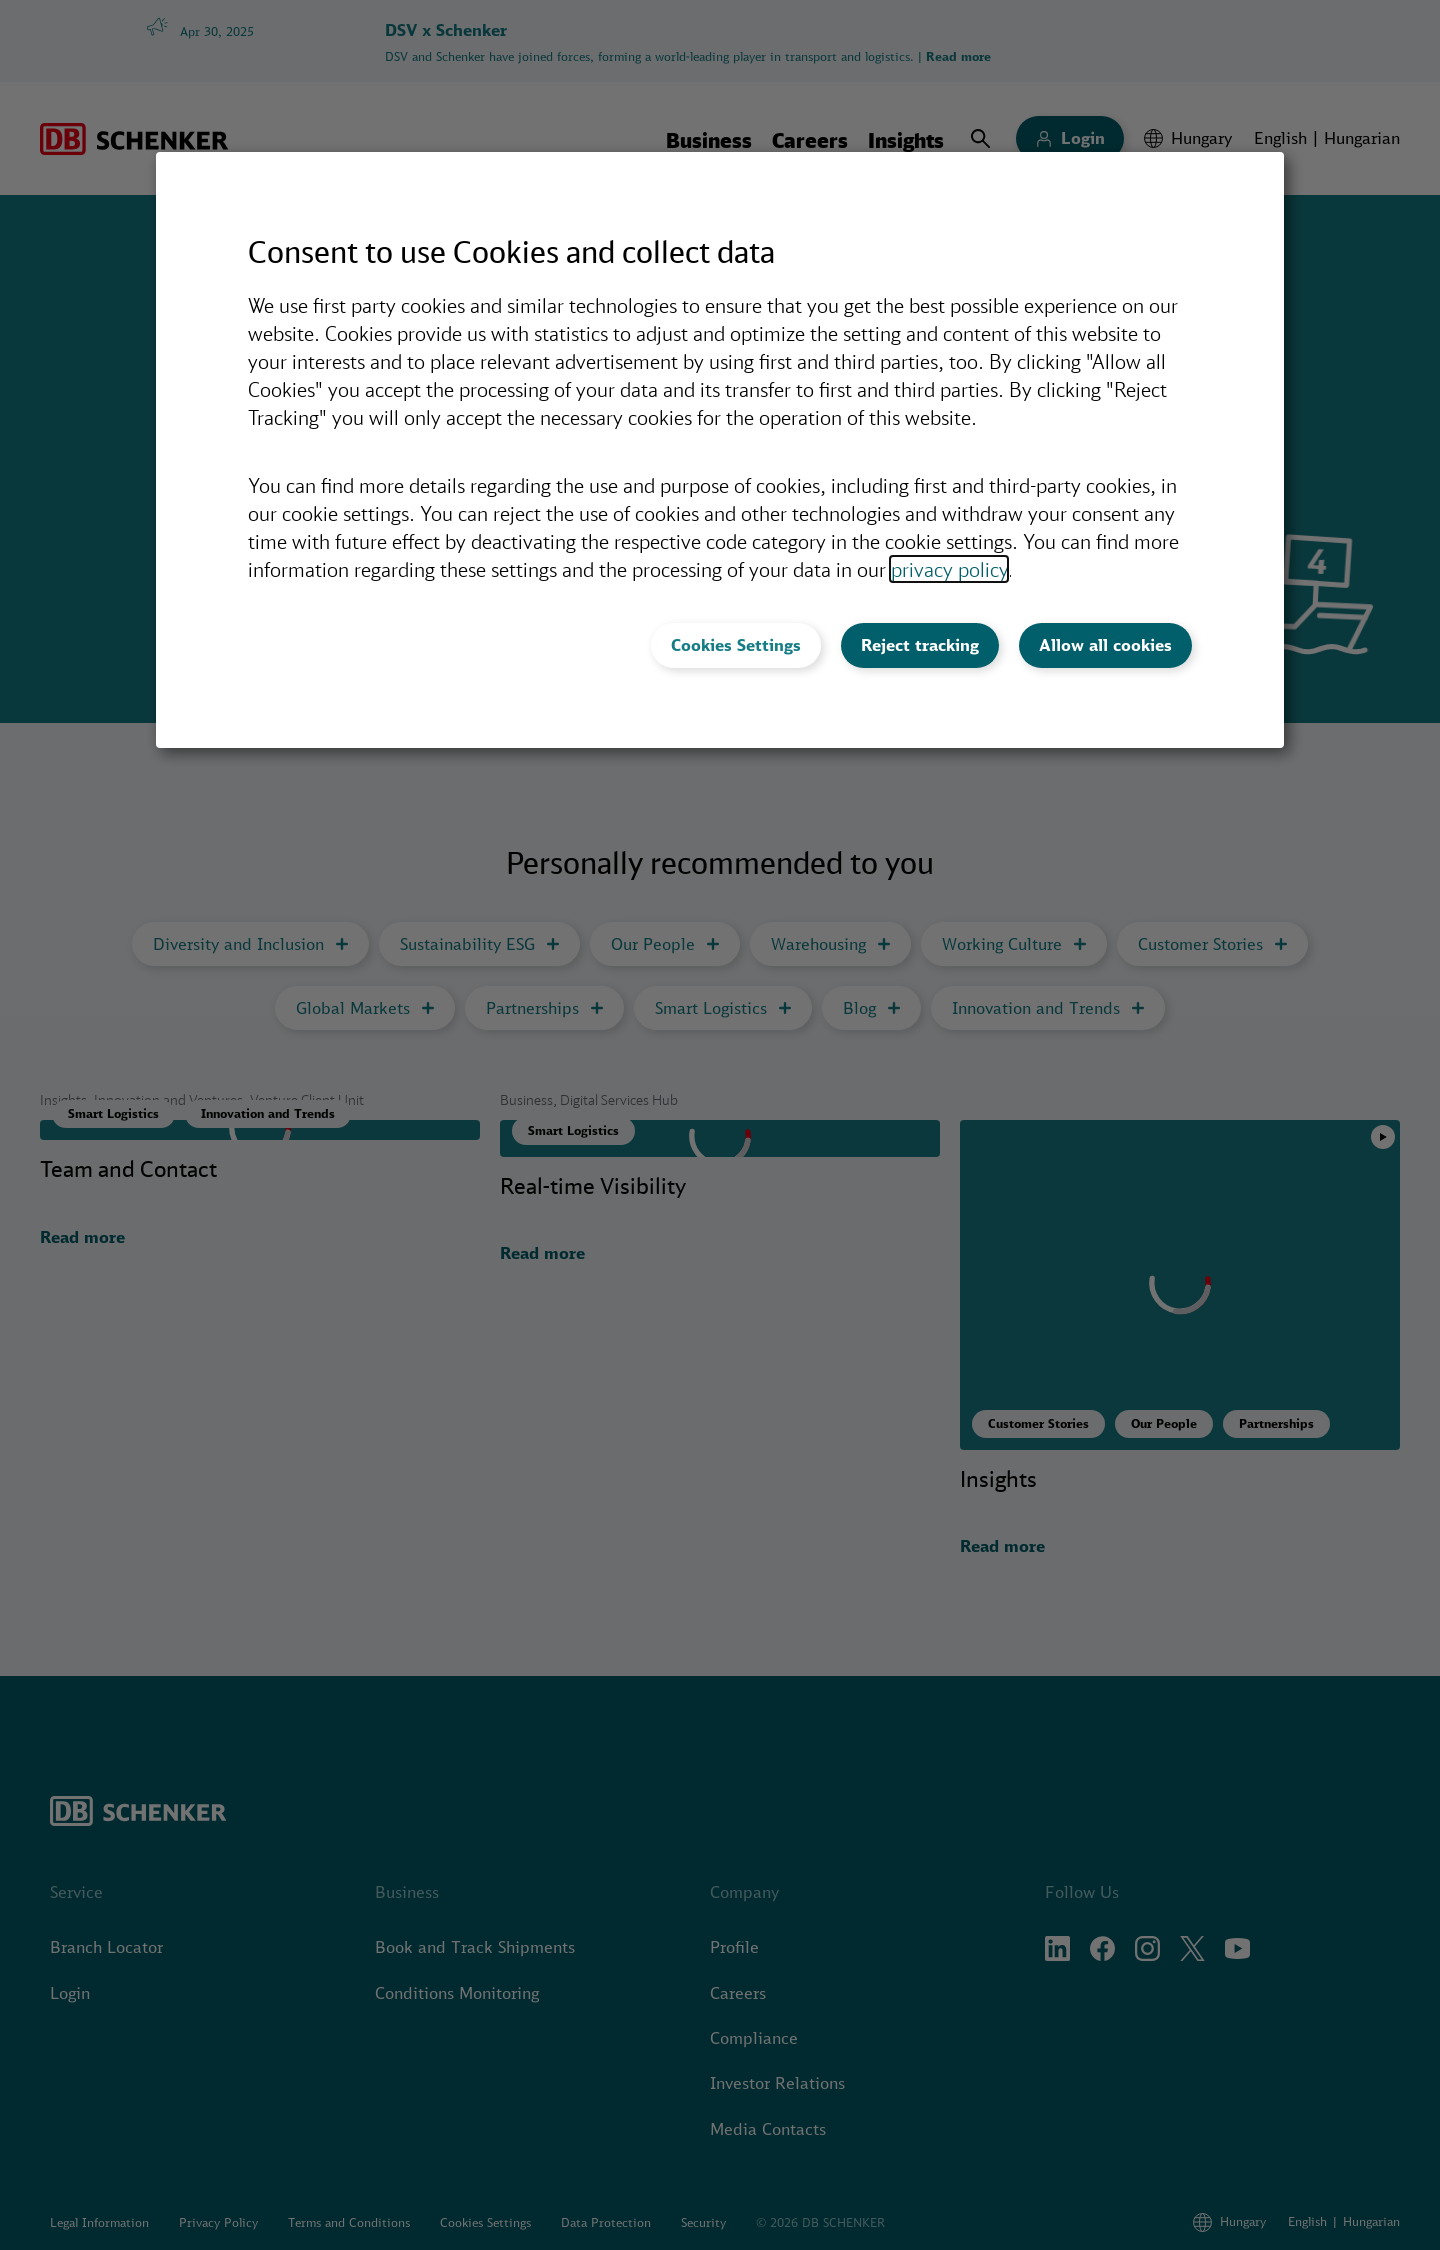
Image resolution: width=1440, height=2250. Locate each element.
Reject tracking (920, 645)
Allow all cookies (1105, 645)
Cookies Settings (736, 645)
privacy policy (949, 569)
